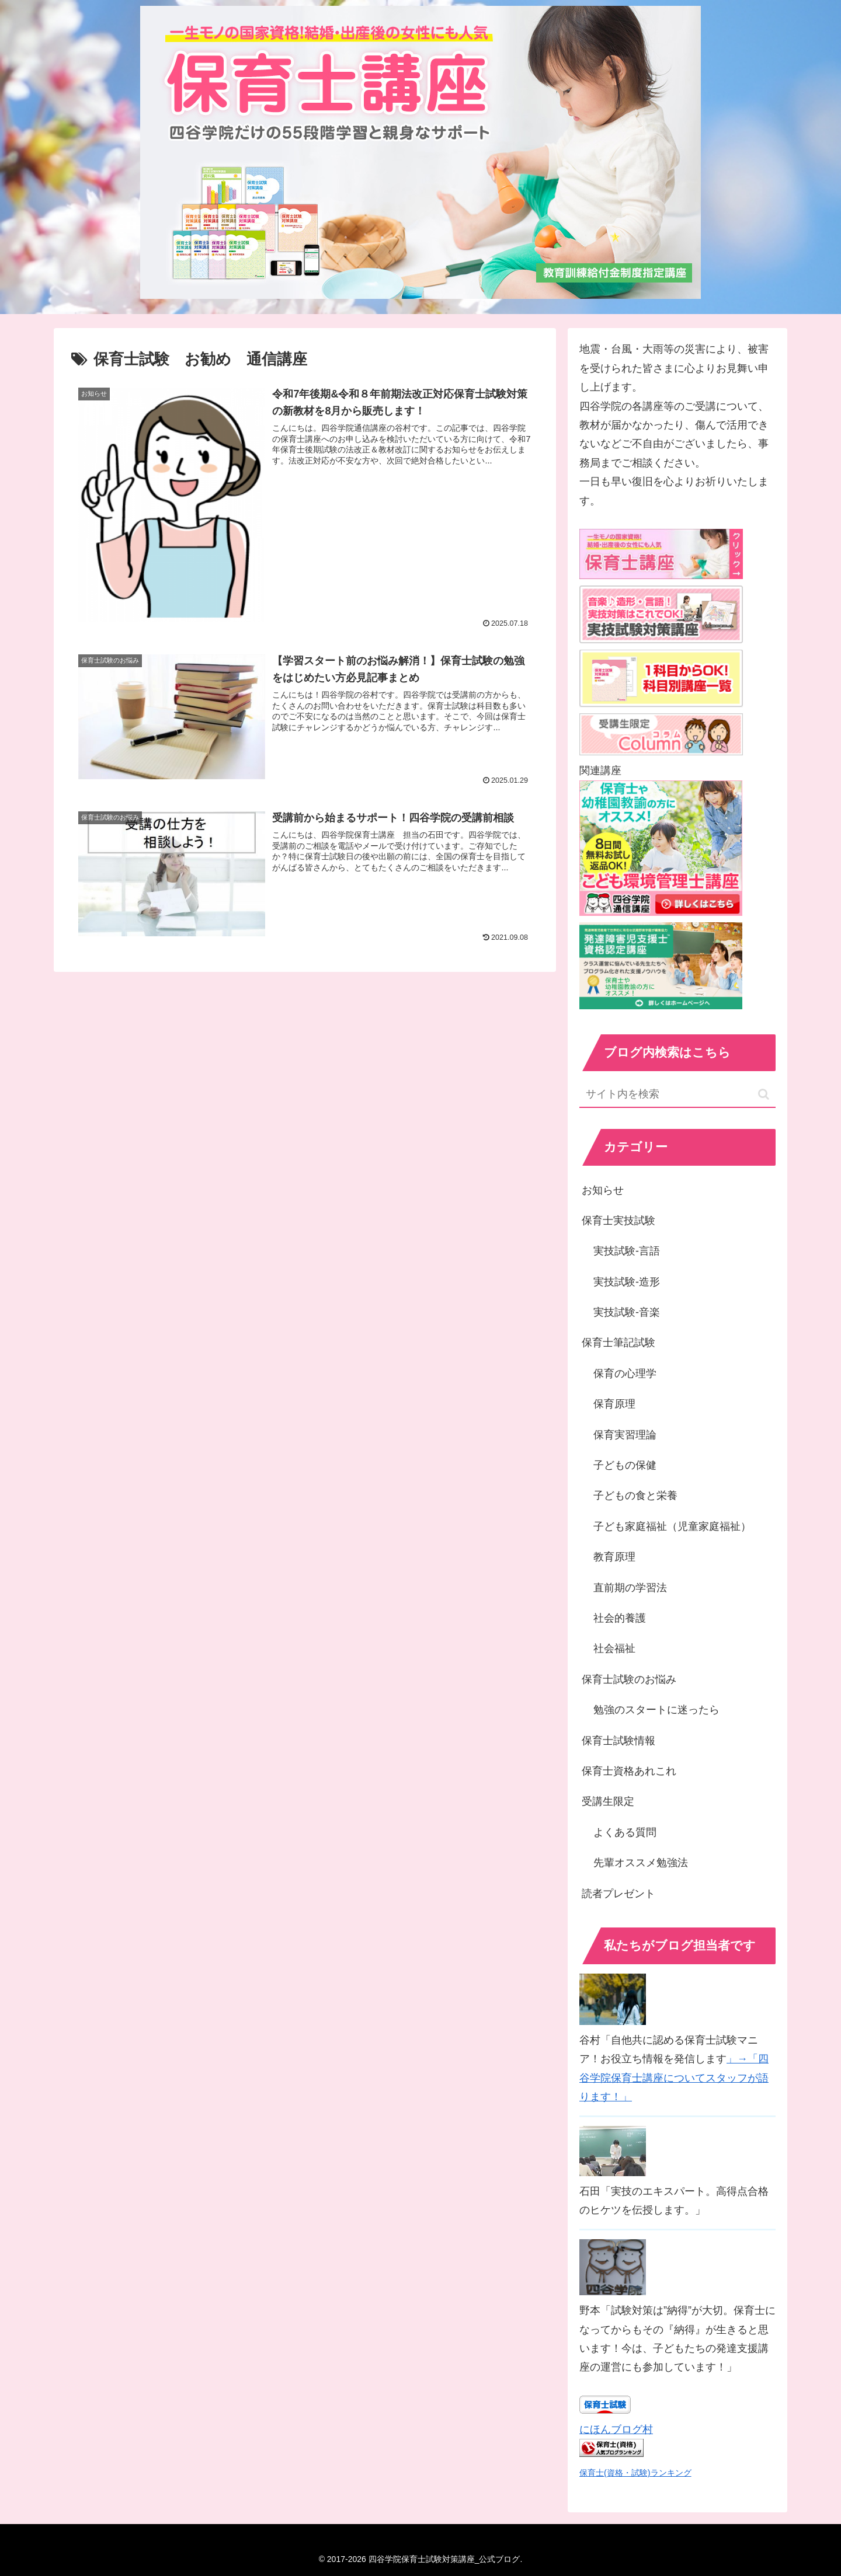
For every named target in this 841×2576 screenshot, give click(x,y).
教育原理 (614, 1557)
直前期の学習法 (630, 1588)
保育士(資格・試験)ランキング (635, 2472)
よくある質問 (624, 1832)
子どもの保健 (624, 1465)
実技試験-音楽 (626, 1312)
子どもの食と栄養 (635, 1495)
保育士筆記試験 (618, 1342)
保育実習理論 (624, 1435)
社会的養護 (619, 1618)
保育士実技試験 (618, 1220)
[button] (763, 1094)
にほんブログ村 (616, 2429)
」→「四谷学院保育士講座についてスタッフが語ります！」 (674, 2078)
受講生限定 (608, 1801)
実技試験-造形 (626, 1282)
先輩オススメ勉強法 (640, 1863)
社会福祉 (614, 1648)
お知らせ (603, 1190)
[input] (677, 1095)
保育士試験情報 (618, 1741)
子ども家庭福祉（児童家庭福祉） (672, 1526)
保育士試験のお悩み (629, 1679)
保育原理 (614, 1404)
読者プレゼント (618, 1893)
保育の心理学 (624, 1373)
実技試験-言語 (626, 1251)
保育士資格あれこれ (629, 1771)
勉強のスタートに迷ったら (656, 1710)
